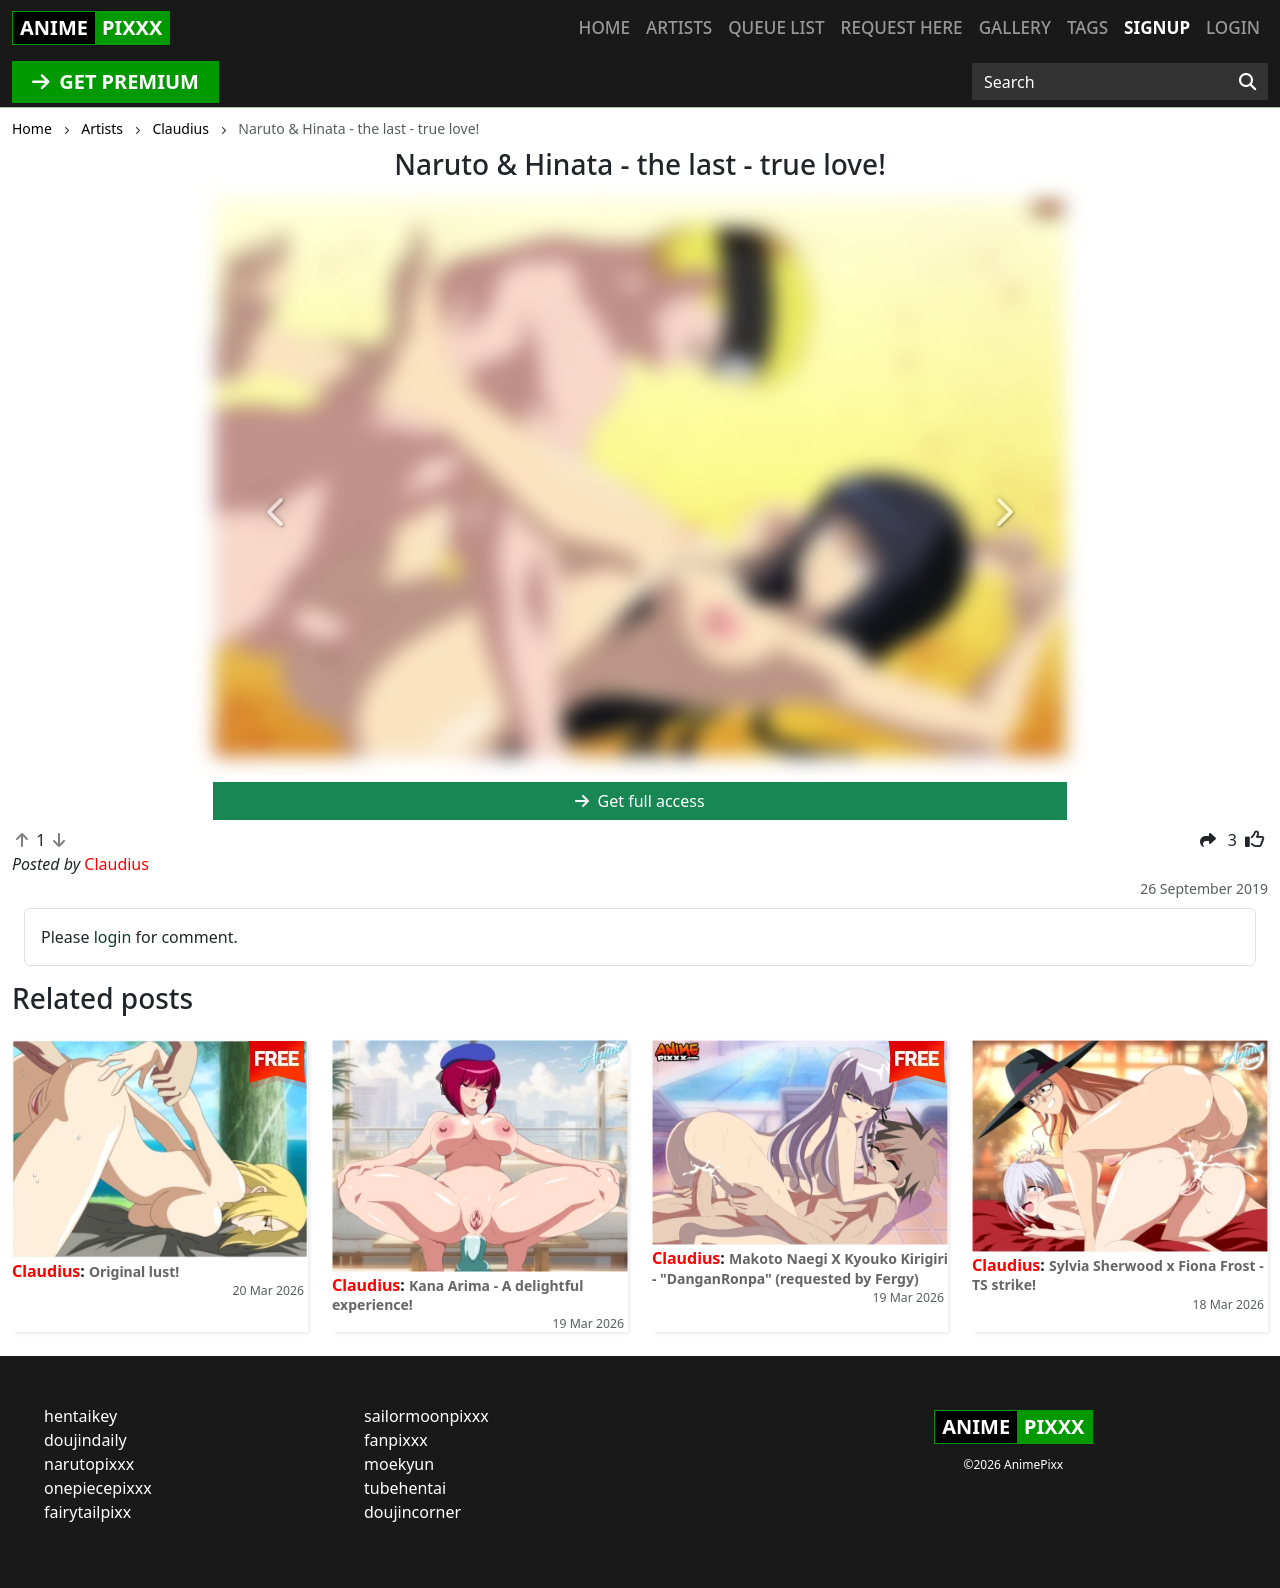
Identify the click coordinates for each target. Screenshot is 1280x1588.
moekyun (399, 1464)
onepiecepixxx (98, 1488)
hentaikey (80, 1416)
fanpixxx (396, 1440)
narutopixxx (89, 1464)
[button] (277, 513)
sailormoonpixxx (426, 1416)
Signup (1157, 27)
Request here (902, 27)
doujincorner (412, 1512)
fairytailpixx (87, 1512)
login (113, 937)
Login (1233, 27)
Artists (679, 27)
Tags (1087, 27)
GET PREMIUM (115, 81)
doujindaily (85, 1440)
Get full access (639, 801)
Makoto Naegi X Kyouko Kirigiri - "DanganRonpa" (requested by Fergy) (800, 1268)
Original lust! (134, 1271)
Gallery (1015, 27)
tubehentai (405, 1488)
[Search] (1247, 82)
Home (604, 27)
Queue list (776, 27)
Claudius (46, 1271)
